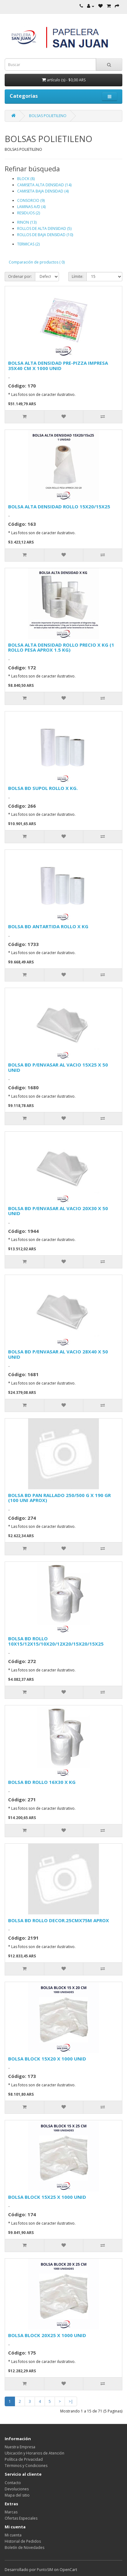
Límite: (77, 276)
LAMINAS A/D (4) (31, 206)
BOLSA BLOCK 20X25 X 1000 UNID (47, 2335)
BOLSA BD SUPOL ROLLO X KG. (43, 788)
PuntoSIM (45, 2569)
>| (71, 2401)
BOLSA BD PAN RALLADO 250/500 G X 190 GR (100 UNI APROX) (59, 1498)
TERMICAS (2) (28, 244)
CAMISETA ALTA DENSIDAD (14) (44, 185)
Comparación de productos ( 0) (37, 262)
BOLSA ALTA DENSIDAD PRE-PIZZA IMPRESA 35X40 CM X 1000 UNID (58, 365)
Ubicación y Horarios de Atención (34, 2453)
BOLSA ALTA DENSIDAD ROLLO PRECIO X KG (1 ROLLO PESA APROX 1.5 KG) (61, 647)
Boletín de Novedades (24, 2547)
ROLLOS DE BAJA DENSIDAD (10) (45, 234)
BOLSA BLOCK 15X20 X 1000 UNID (47, 2059)
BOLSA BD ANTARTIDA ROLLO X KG (48, 926)
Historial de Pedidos (23, 2541)
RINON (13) (27, 222)
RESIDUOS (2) (28, 213)
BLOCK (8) (26, 178)
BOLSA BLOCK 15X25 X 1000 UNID (47, 2197)
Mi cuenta (13, 2535)
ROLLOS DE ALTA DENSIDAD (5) (44, 228)
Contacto (13, 2482)
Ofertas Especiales (21, 2518)
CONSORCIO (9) (31, 200)
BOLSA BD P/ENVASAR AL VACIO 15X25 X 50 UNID (58, 1067)
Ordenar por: (20, 276)
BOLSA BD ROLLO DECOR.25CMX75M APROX (58, 1920)
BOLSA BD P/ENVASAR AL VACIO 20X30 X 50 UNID (58, 1211)
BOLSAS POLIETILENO (47, 115)
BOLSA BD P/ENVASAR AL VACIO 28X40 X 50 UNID (58, 1354)
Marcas (11, 2512)
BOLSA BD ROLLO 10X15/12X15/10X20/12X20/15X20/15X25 (56, 1641)
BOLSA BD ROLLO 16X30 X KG (42, 1782)
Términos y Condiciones (26, 2465)
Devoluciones (17, 2489)
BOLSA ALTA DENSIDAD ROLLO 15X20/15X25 (59, 506)
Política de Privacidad (24, 2459)
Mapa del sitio (17, 2495)
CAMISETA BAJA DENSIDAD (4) (43, 191)
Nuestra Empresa (20, 2447)
